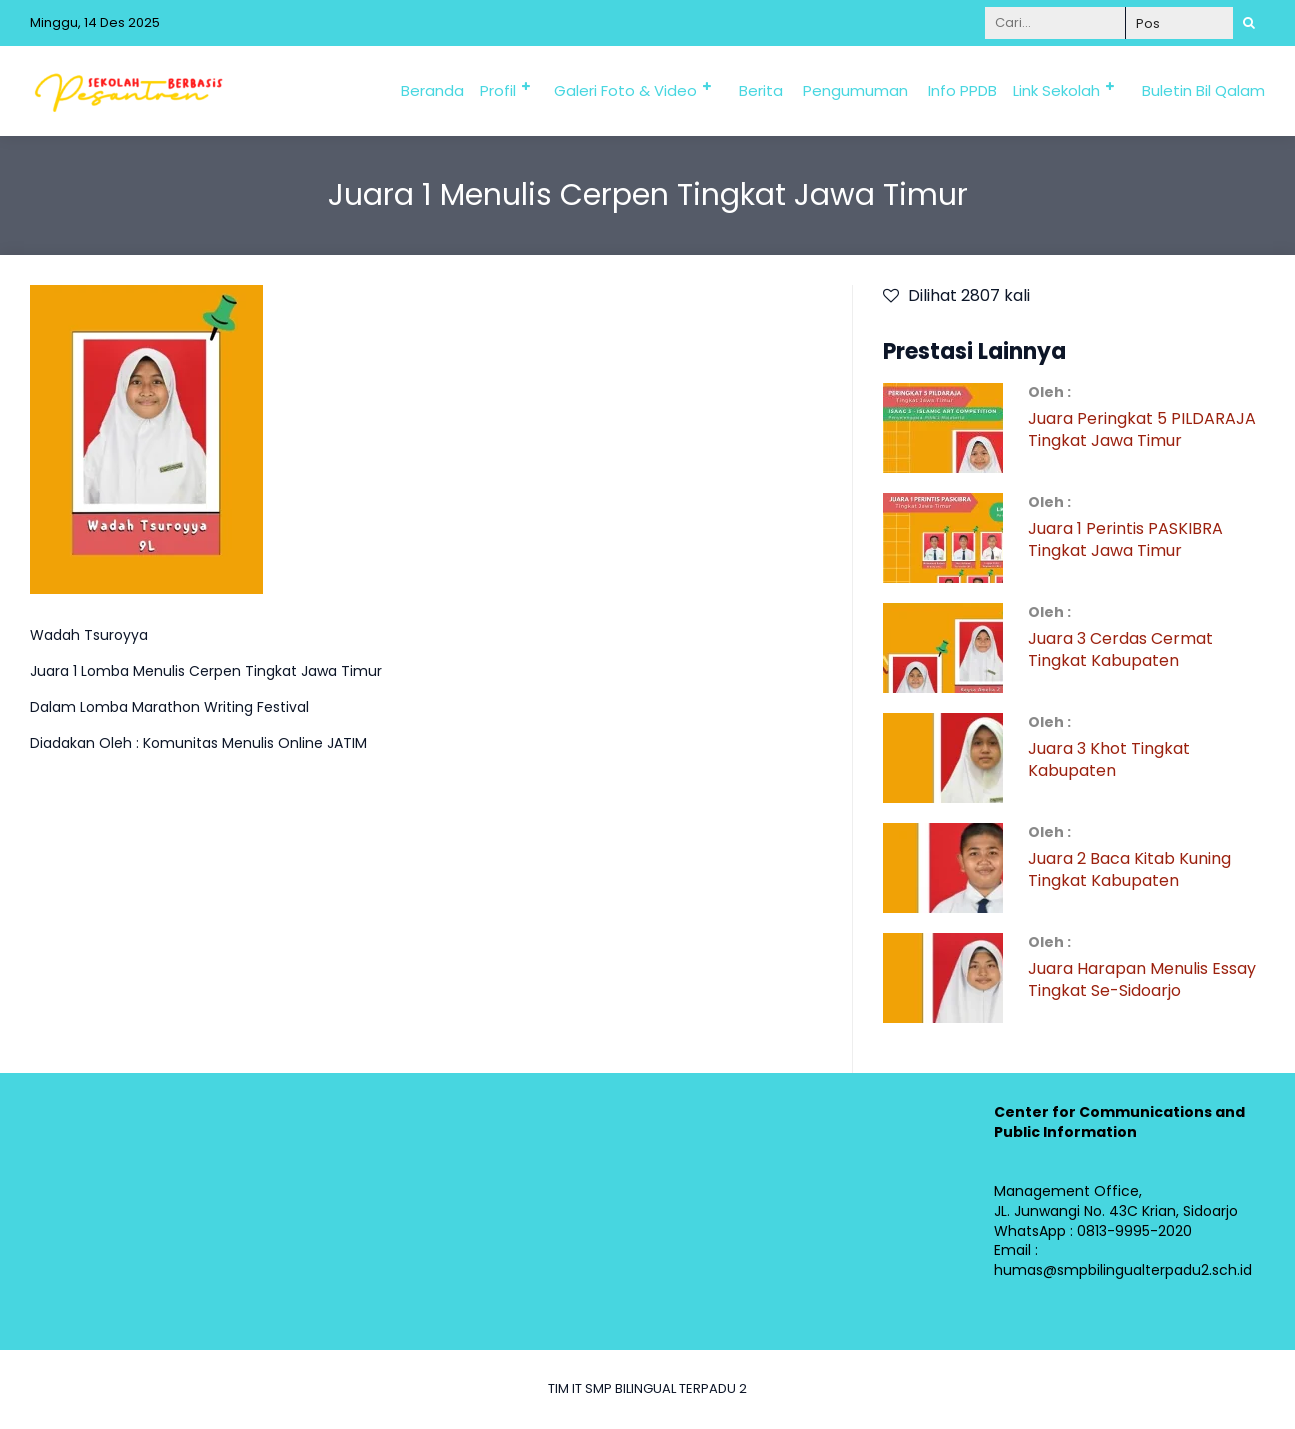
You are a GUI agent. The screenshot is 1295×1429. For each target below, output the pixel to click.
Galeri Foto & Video (625, 90)
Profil (498, 90)
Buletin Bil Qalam (1203, 90)
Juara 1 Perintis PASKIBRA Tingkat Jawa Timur (1125, 539)
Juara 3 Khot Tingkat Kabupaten (1109, 759)
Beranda (432, 90)
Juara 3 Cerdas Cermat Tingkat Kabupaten (1120, 649)
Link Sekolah (1056, 90)
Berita (761, 90)
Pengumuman (855, 90)
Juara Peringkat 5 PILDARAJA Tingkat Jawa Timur (1142, 429)
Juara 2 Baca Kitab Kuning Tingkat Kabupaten (1129, 869)
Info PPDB (962, 90)
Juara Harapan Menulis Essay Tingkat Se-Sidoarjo (1142, 979)
